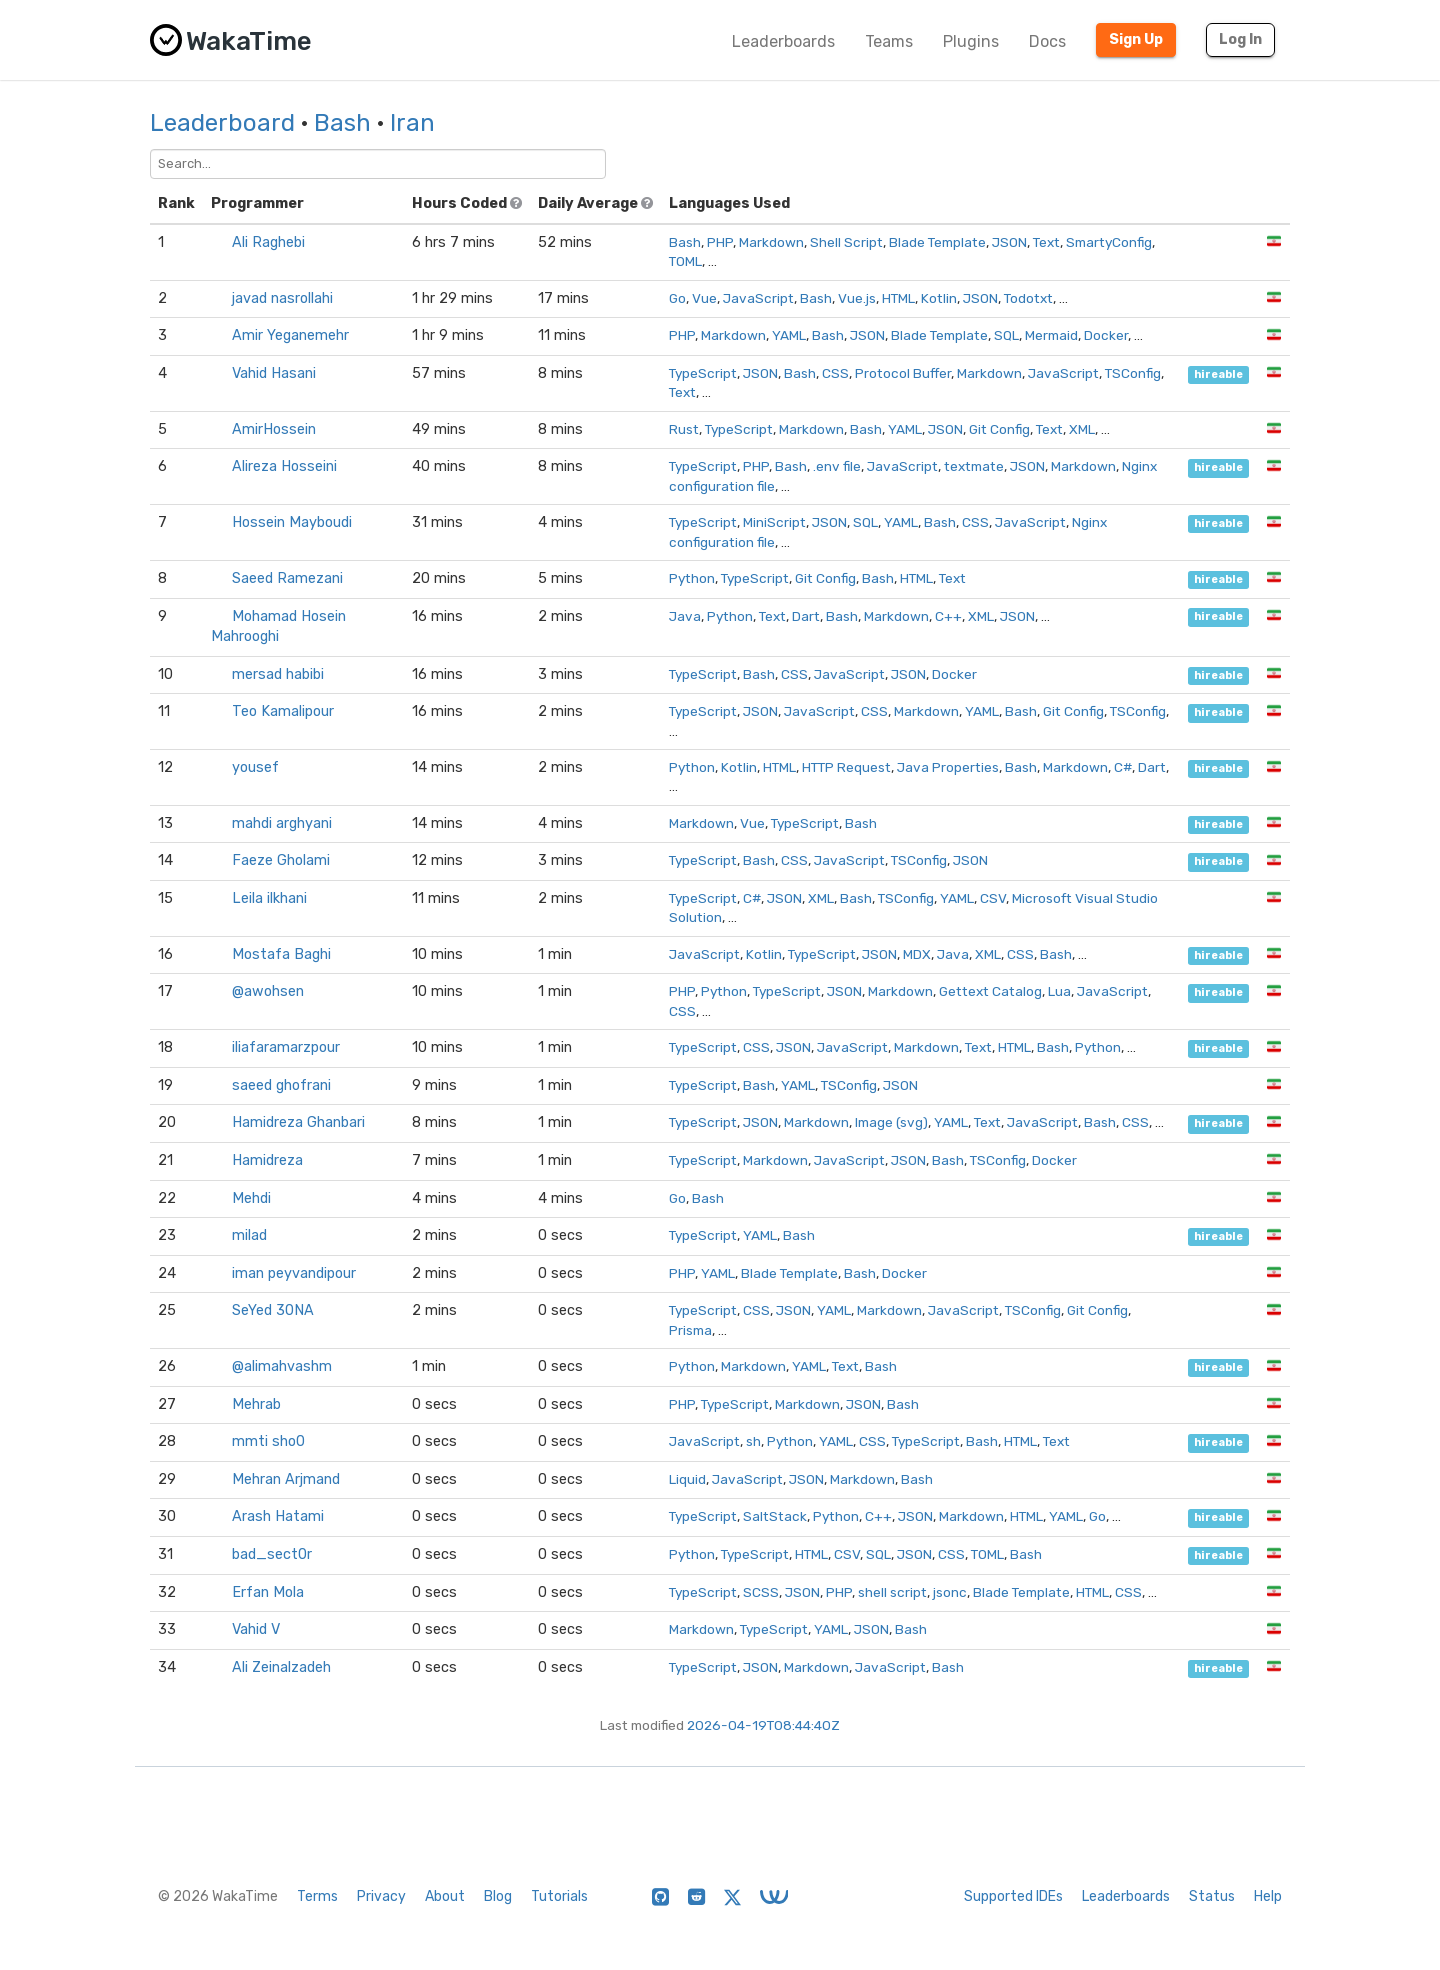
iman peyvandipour (294, 1273)
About (445, 1896)
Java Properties (948, 767)
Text (1046, 242)
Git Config (999, 429)
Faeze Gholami (281, 860)
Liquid (687, 1479)
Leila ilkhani (269, 898)
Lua (1059, 991)
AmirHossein (274, 429)
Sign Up (1136, 39)
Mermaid (1051, 335)
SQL (1006, 335)
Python (692, 578)
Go (677, 298)
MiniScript (774, 522)
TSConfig (1133, 373)
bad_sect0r (272, 1554)
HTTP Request (846, 767)
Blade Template (937, 242)
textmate (974, 466)
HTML (898, 298)
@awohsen (268, 991)
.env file (837, 466)
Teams (889, 41)
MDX (917, 954)
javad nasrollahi (282, 298)
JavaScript (758, 298)
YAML (789, 335)
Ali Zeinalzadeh (281, 1667)
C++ (948, 616)
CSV (993, 898)
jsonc (950, 1592)
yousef (255, 767)
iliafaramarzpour (286, 1047)
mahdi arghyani (282, 823)
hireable (1218, 374)
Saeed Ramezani (287, 578)
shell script (892, 1592)
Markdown (771, 242)
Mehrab (256, 1404)
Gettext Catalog (990, 991)
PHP (720, 242)
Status (1212, 1896)
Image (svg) (891, 1122)
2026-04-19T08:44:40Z (763, 1725)
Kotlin (939, 298)
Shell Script (846, 242)
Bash (342, 123)
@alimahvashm (282, 1366)
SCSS (761, 1592)
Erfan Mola (268, 1592)
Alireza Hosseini (284, 466)
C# (1123, 767)
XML (1082, 429)
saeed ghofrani (281, 1085)
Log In (1240, 39)
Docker (1106, 335)
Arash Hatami (278, 1516)
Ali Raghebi (268, 242)
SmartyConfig (1109, 242)
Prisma (690, 1330)
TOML (685, 261)
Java (685, 616)
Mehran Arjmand (286, 1479)
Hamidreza (267, 1160)
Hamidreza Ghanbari (298, 1122)
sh (753, 1441)
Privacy (381, 1896)
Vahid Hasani (274, 373)
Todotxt (1028, 298)
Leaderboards (783, 41)
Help (1268, 1896)
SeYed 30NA (273, 1310)
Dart (806, 616)
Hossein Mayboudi (292, 522)
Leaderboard (222, 123)
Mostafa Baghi (281, 954)
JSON (1009, 242)
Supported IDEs (1013, 1896)
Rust (684, 429)
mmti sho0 (268, 1441)
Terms (317, 1896)
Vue (704, 298)
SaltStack (775, 1516)
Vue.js (857, 298)
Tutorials (559, 1896)
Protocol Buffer (903, 373)
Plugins (971, 41)
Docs (1047, 41)
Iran (412, 123)
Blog (498, 1896)
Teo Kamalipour (283, 711)
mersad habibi (278, 674)
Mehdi (251, 1198)
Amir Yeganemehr (290, 335)
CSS (835, 373)
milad (249, 1235)
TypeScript (703, 373)
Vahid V (256, 1629)
